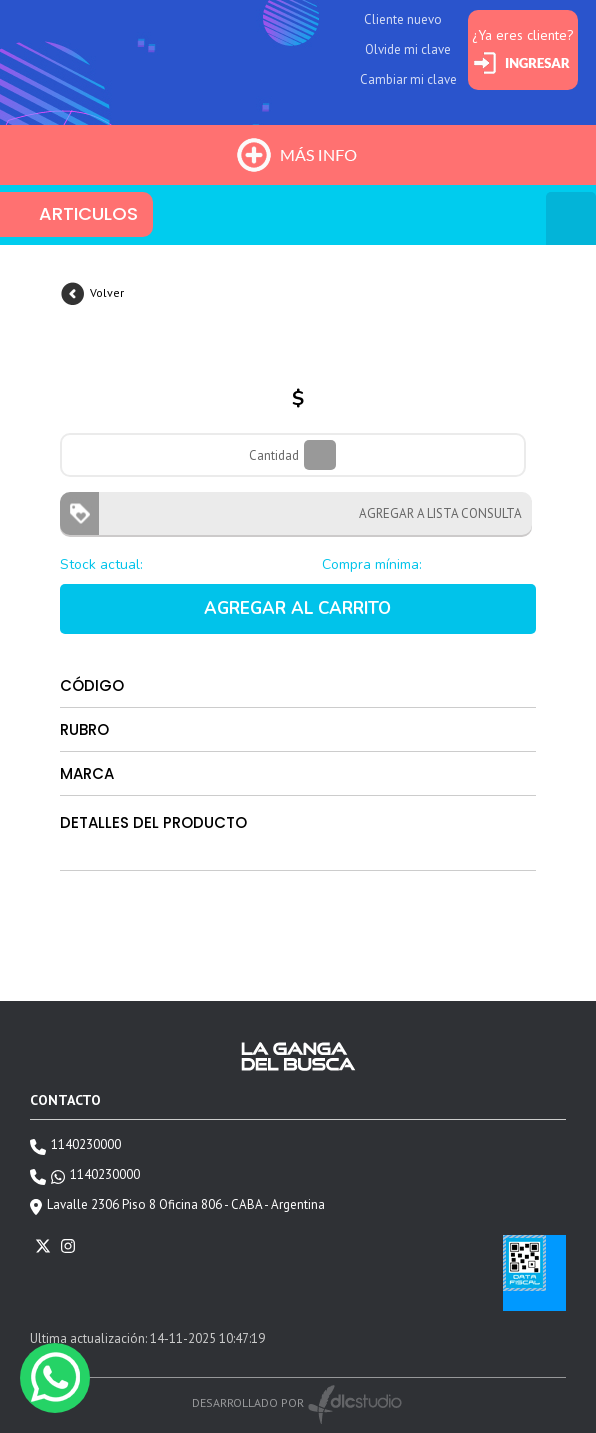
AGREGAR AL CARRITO (297, 608)
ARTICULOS (88, 213)
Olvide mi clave (408, 49)
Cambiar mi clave (408, 79)
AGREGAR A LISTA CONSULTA (434, 513)
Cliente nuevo (403, 19)
